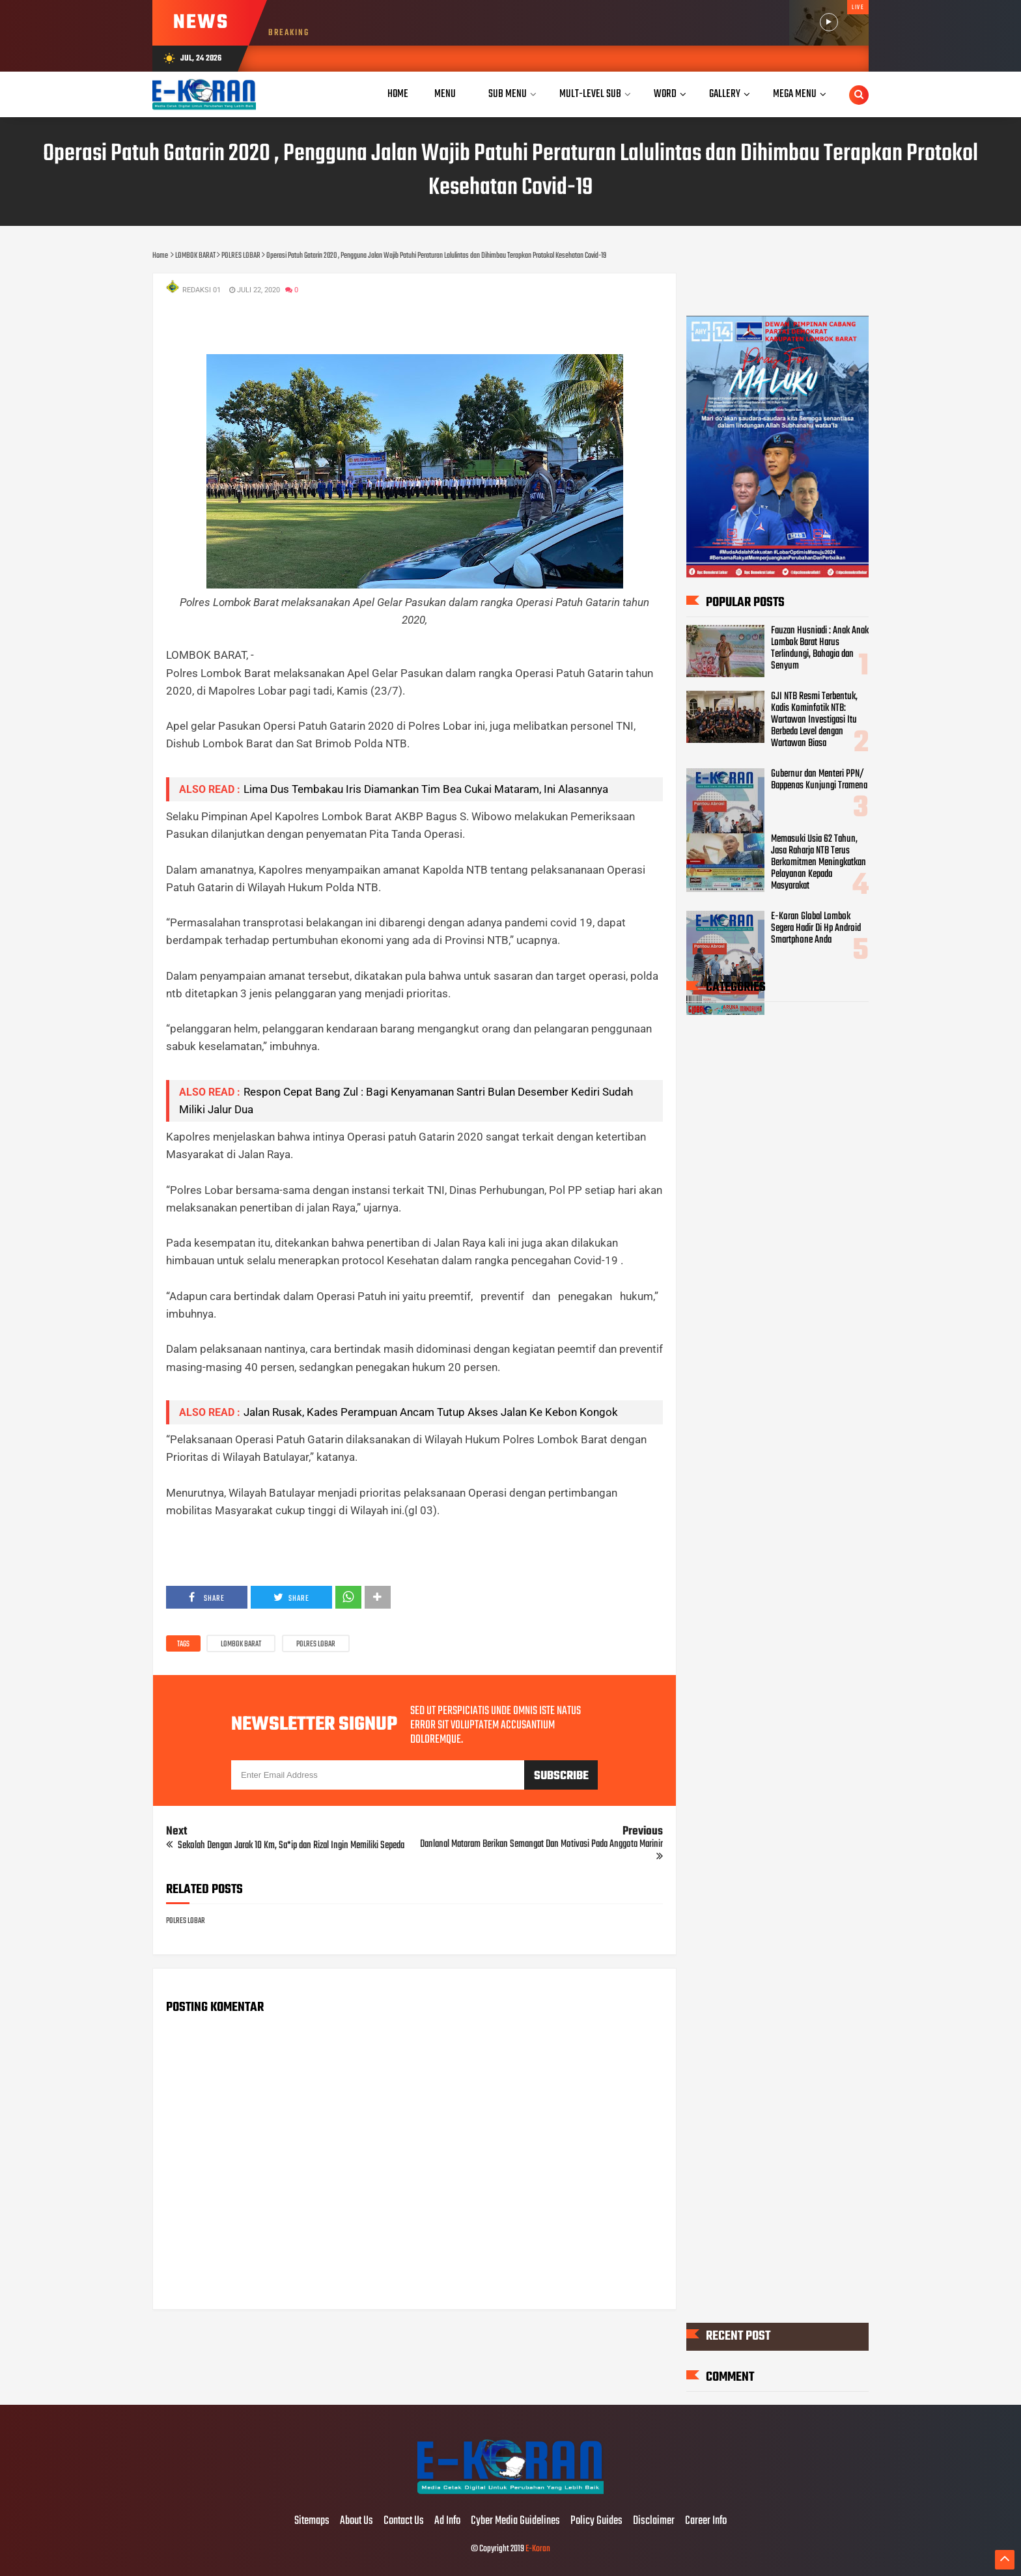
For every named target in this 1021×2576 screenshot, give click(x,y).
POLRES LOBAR (315, 1644)
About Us (356, 2521)
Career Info (706, 2521)
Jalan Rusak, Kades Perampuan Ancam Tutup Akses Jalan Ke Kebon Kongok (431, 1412)
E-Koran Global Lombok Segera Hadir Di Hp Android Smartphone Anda (816, 928)
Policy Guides (596, 2521)
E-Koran (537, 2548)
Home (397, 94)
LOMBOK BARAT (241, 1644)
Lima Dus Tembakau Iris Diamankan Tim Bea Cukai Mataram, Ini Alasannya (426, 789)
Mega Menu (795, 94)
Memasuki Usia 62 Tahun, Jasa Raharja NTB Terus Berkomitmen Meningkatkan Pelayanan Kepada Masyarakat (818, 862)
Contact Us (404, 2521)
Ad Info (447, 2521)
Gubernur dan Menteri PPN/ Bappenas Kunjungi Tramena (819, 780)
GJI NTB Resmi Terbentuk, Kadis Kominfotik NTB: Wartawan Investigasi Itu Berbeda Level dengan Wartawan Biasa (814, 720)
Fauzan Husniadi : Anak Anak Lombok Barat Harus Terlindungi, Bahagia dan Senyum (820, 648)
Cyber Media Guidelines (515, 2521)
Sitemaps (311, 2521)
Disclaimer (654, 2521)
